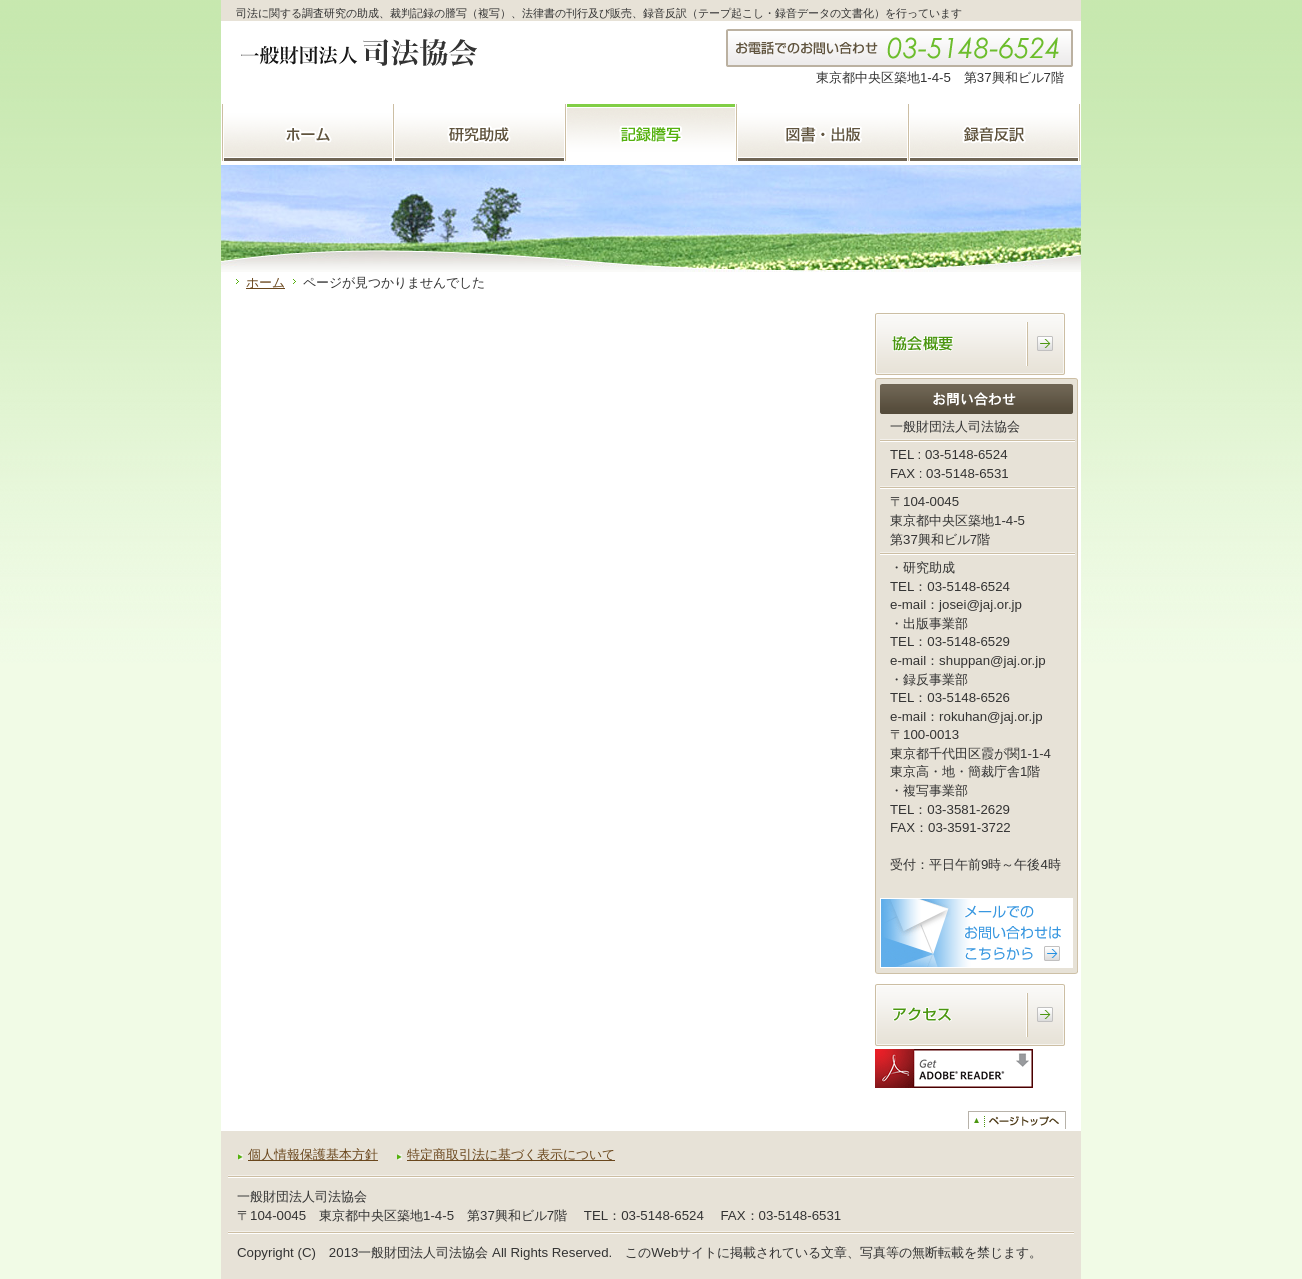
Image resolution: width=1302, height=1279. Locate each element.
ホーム (265, 282)
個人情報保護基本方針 (313, 1154)
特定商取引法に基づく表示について (511, 1154)
